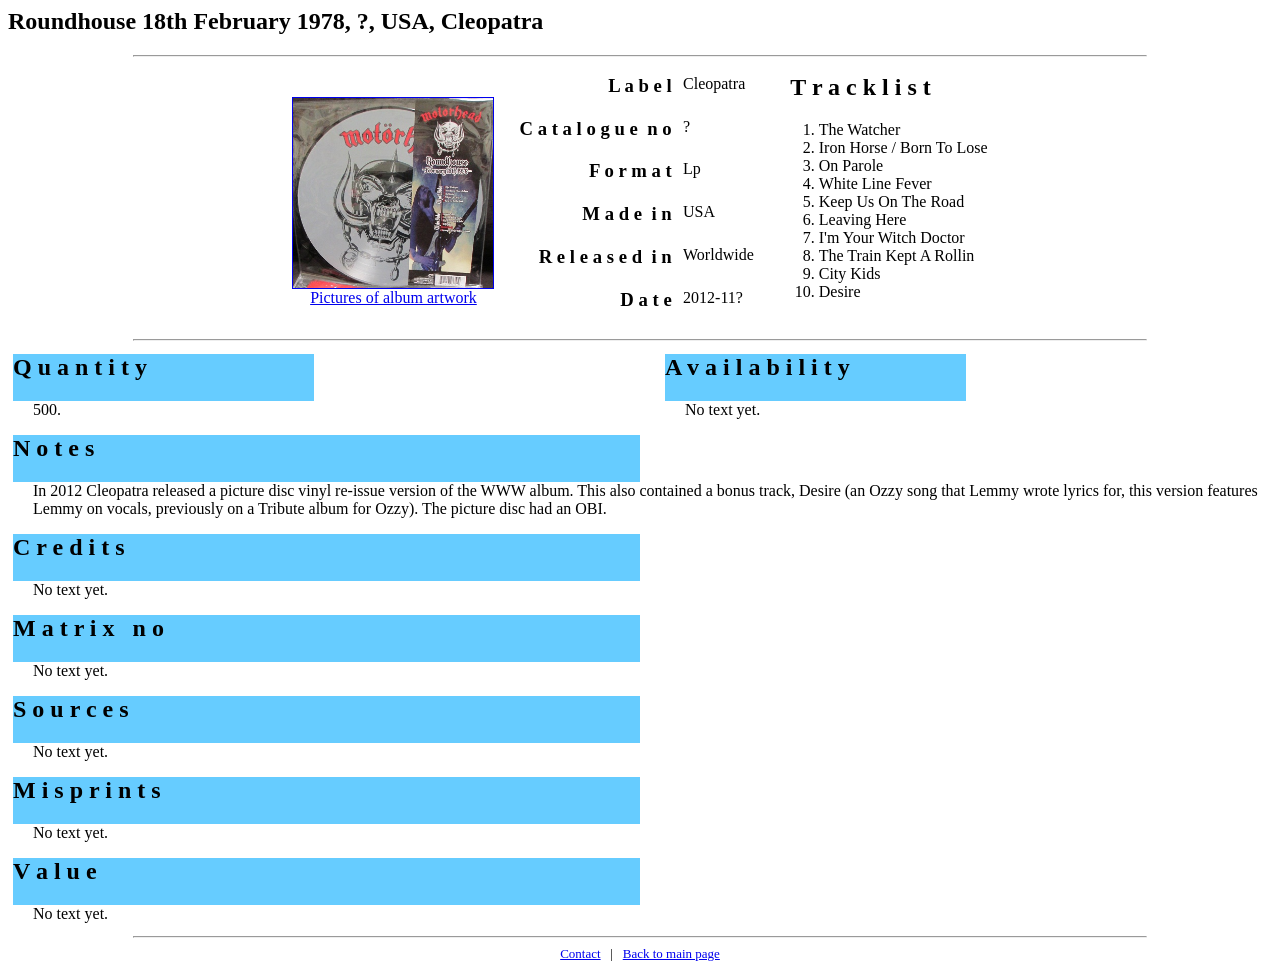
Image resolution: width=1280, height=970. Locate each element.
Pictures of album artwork (393, 297)
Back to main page (671, 953)
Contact (580, 953)
